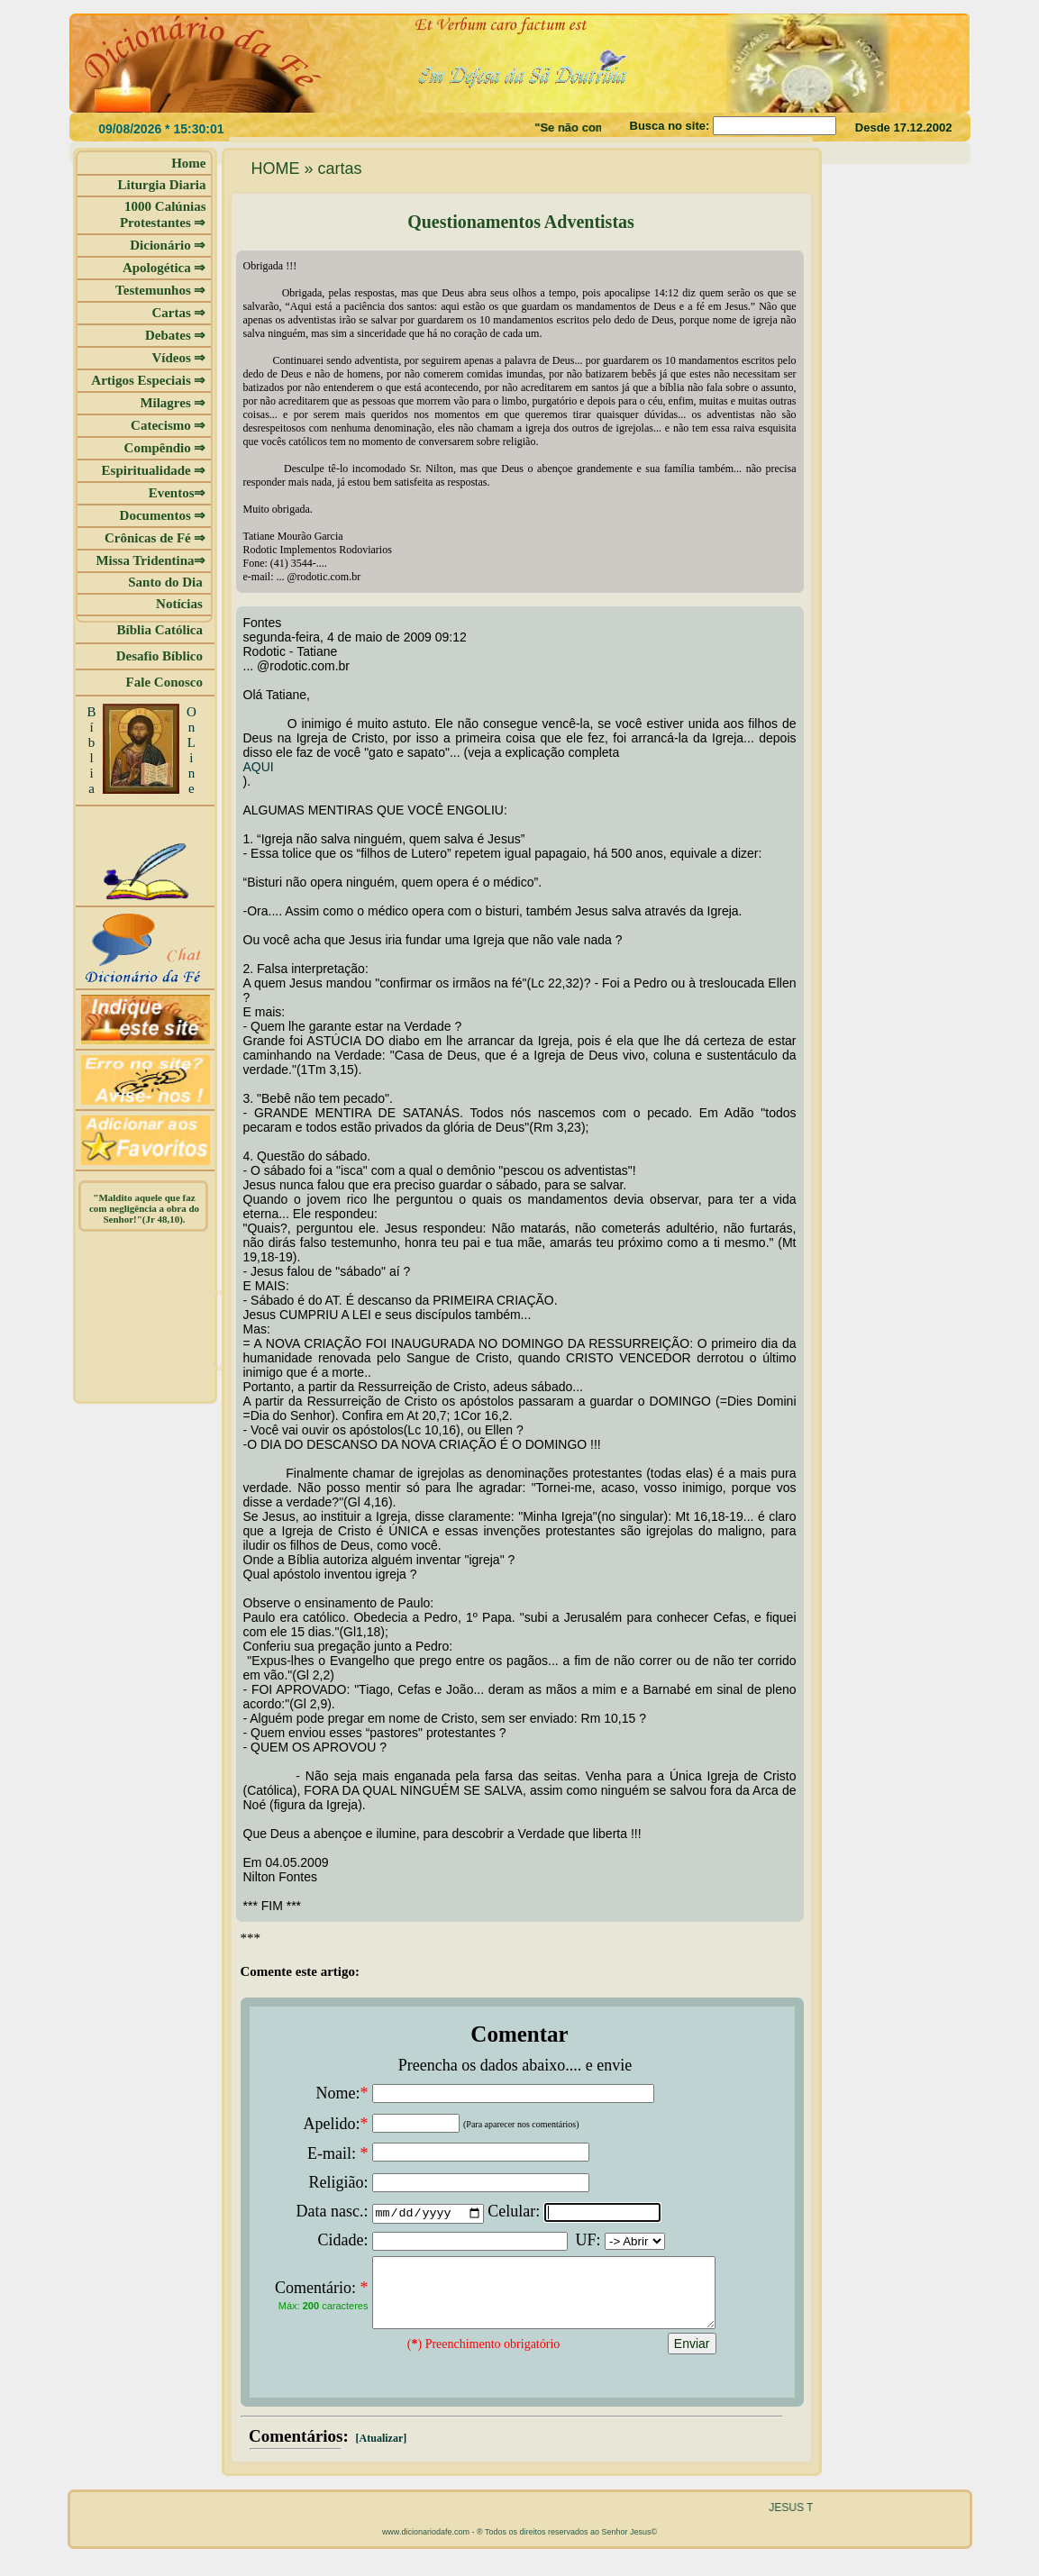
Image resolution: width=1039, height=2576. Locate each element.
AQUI (258, 767)
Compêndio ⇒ (165, 448)
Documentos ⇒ (163, 515)
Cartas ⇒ (178, 312)
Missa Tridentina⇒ (150, 560)
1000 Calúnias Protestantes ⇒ (163, 214)
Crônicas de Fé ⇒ (155, 538)
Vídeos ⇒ (178, 357)
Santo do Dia (166, 582)
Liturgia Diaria (162, 184)
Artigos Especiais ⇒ (148, 380)
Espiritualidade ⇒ (154, 470)
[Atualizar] (380, 2451)
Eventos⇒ (177, 493)
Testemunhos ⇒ (160, 290)
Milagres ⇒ (172, 403)
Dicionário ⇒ (167, 245)
